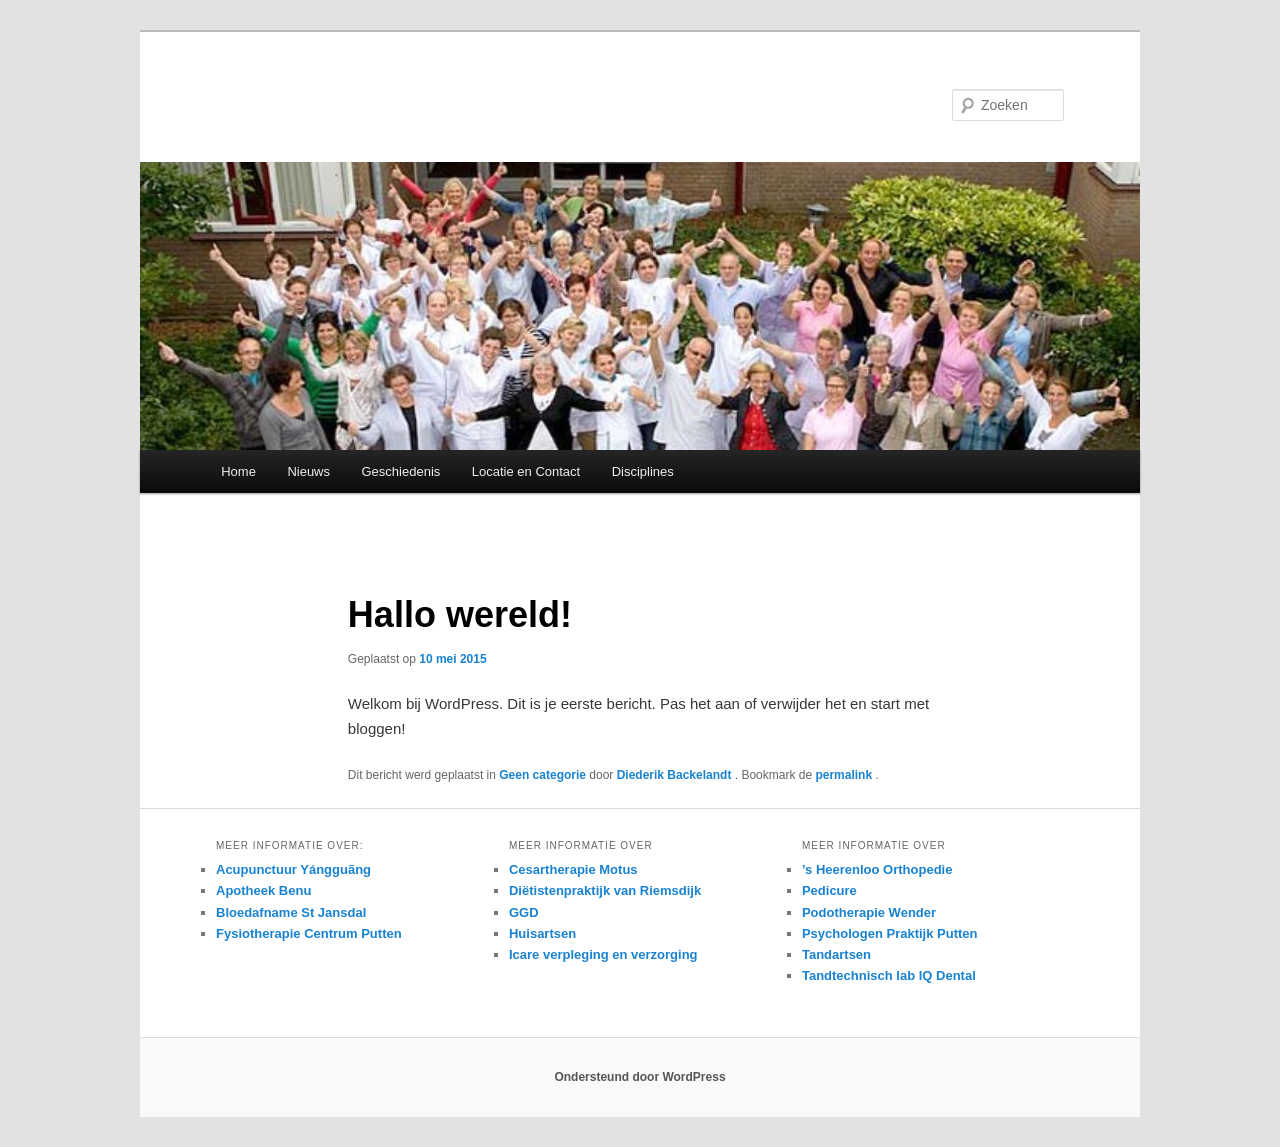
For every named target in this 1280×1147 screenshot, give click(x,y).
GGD (524, 912)
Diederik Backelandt (676, 775)
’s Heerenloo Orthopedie (877, 869)
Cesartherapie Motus (573, 869)
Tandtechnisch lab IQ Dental (889, 975)
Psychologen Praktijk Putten (890, 933)
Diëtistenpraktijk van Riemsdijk (605, 890)
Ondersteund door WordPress (639, 1077)
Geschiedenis (401, 471)
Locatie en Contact (526, 471)
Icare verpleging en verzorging (603, 954)
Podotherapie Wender (869, 912)
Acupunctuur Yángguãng (293, 869)
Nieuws (308, 471)
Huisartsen (542, 933)
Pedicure (829, 890)
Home (238, 471)
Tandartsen (836, 954)
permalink (845, 775)
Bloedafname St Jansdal (291, 912)
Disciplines (643, 471)
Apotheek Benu (263, 890)
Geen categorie (542, 775)
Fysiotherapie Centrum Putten (309, 933)
